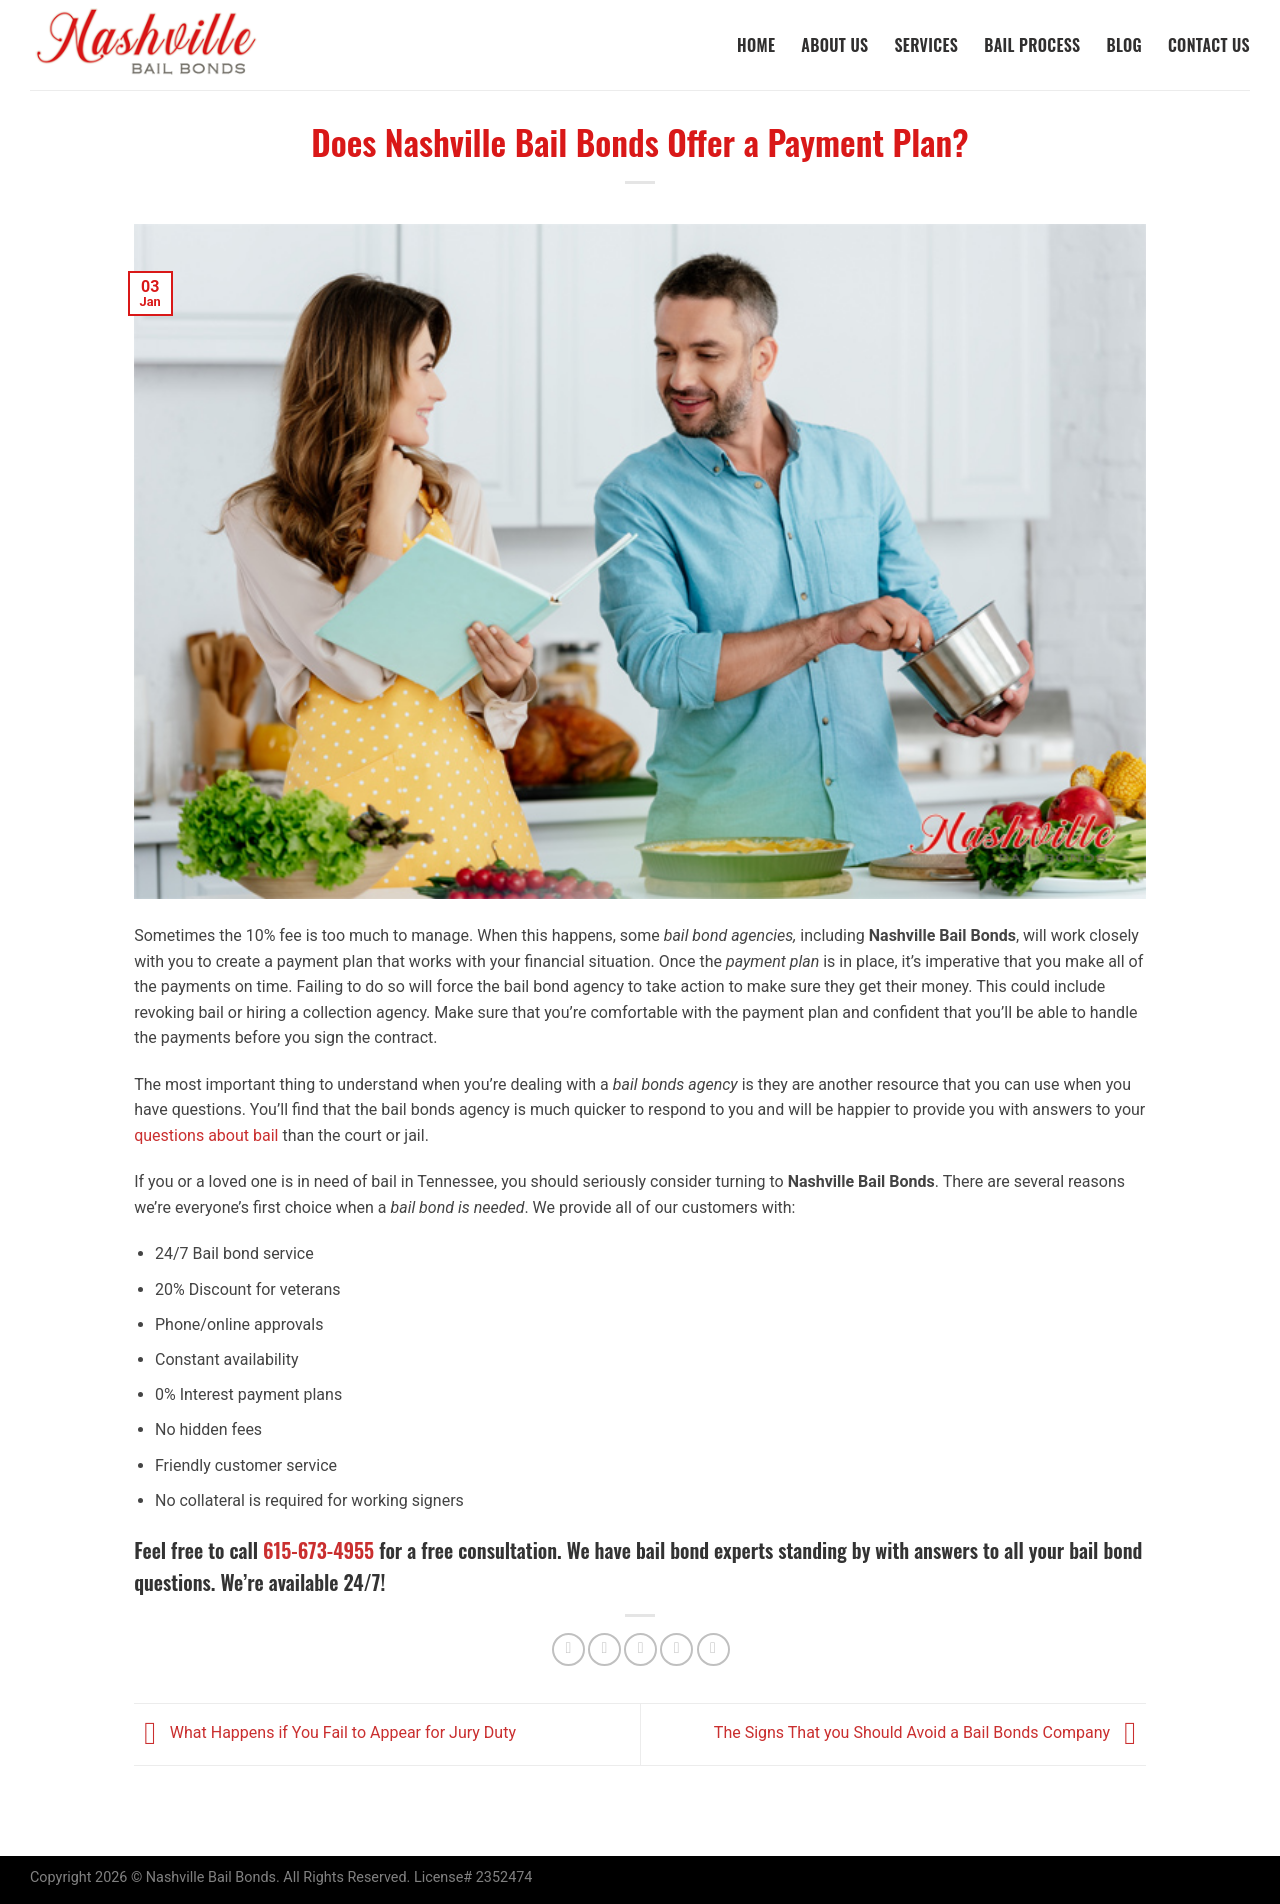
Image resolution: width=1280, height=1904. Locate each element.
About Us (834, 45)
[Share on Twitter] (604, 1649)
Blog (1124, 45)
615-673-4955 (318, 1550)
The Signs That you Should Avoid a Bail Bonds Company (930, 1733)
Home (756, 45)
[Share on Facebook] (568, 1649)
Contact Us (1209, 45)
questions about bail (206, 1135)
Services (926, 45)
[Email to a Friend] (640, 1649)
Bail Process (1032, 45)
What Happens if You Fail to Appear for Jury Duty (325, 1733)
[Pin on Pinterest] (676, 1649)
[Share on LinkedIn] (713, 1649)
